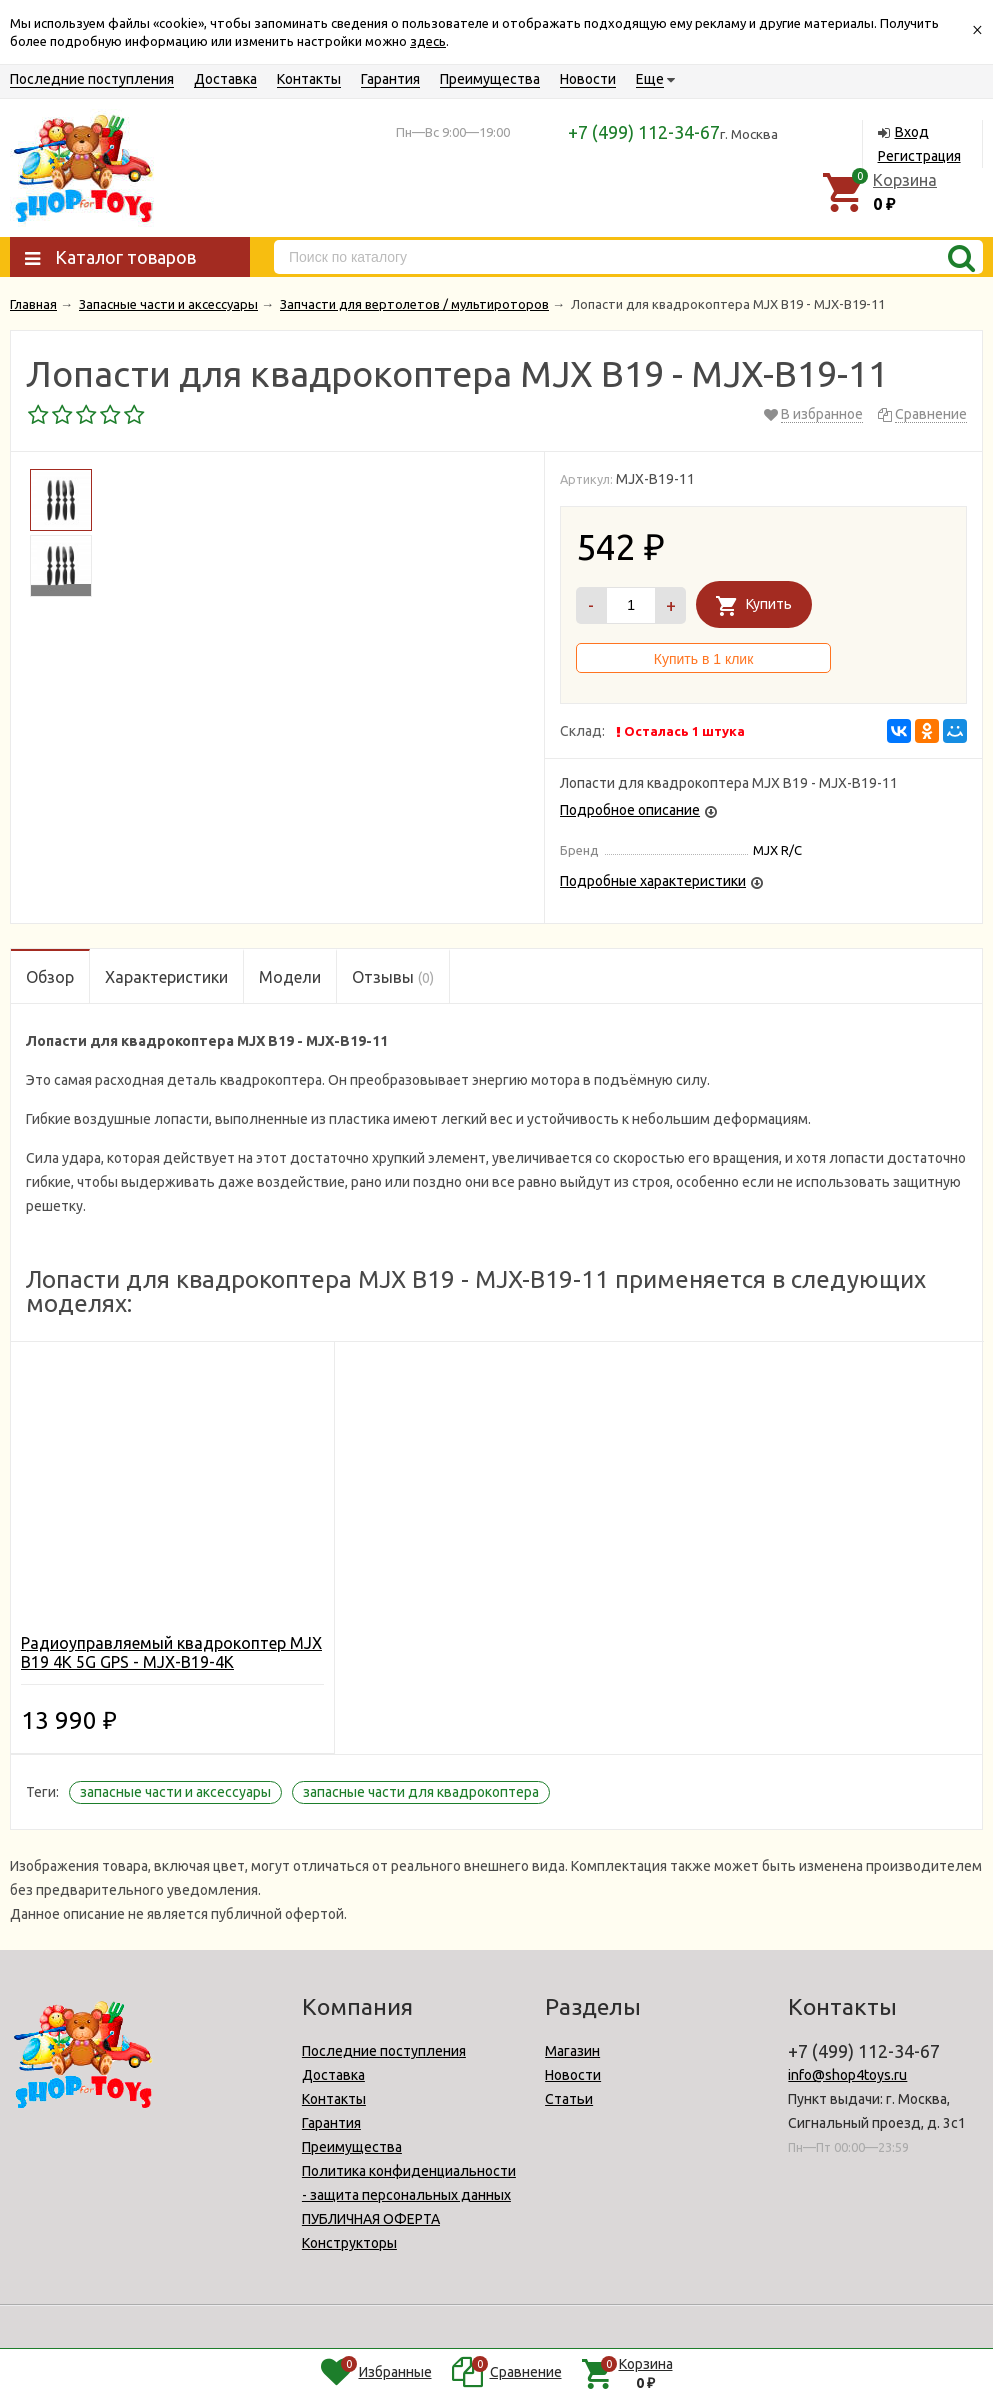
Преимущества (490, 79)
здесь (428, 41)
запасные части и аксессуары (175, 1792)
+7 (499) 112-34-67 (644, 132)
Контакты (309, 79)
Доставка (225, 79)
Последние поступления (92, 79)
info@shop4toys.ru (847, 2075)
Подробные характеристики (653, 881)
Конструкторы (349, 2243)
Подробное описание (630, 810)
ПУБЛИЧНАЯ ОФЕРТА (371, 2219)
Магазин (572, 2051)
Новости (588, 79)
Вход (912, 132)
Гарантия (390, 79)
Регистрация (919, 156)
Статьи (569, 2099)
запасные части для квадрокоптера (421, 1792)
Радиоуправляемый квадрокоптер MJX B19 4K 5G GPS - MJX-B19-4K (171, 1652)
